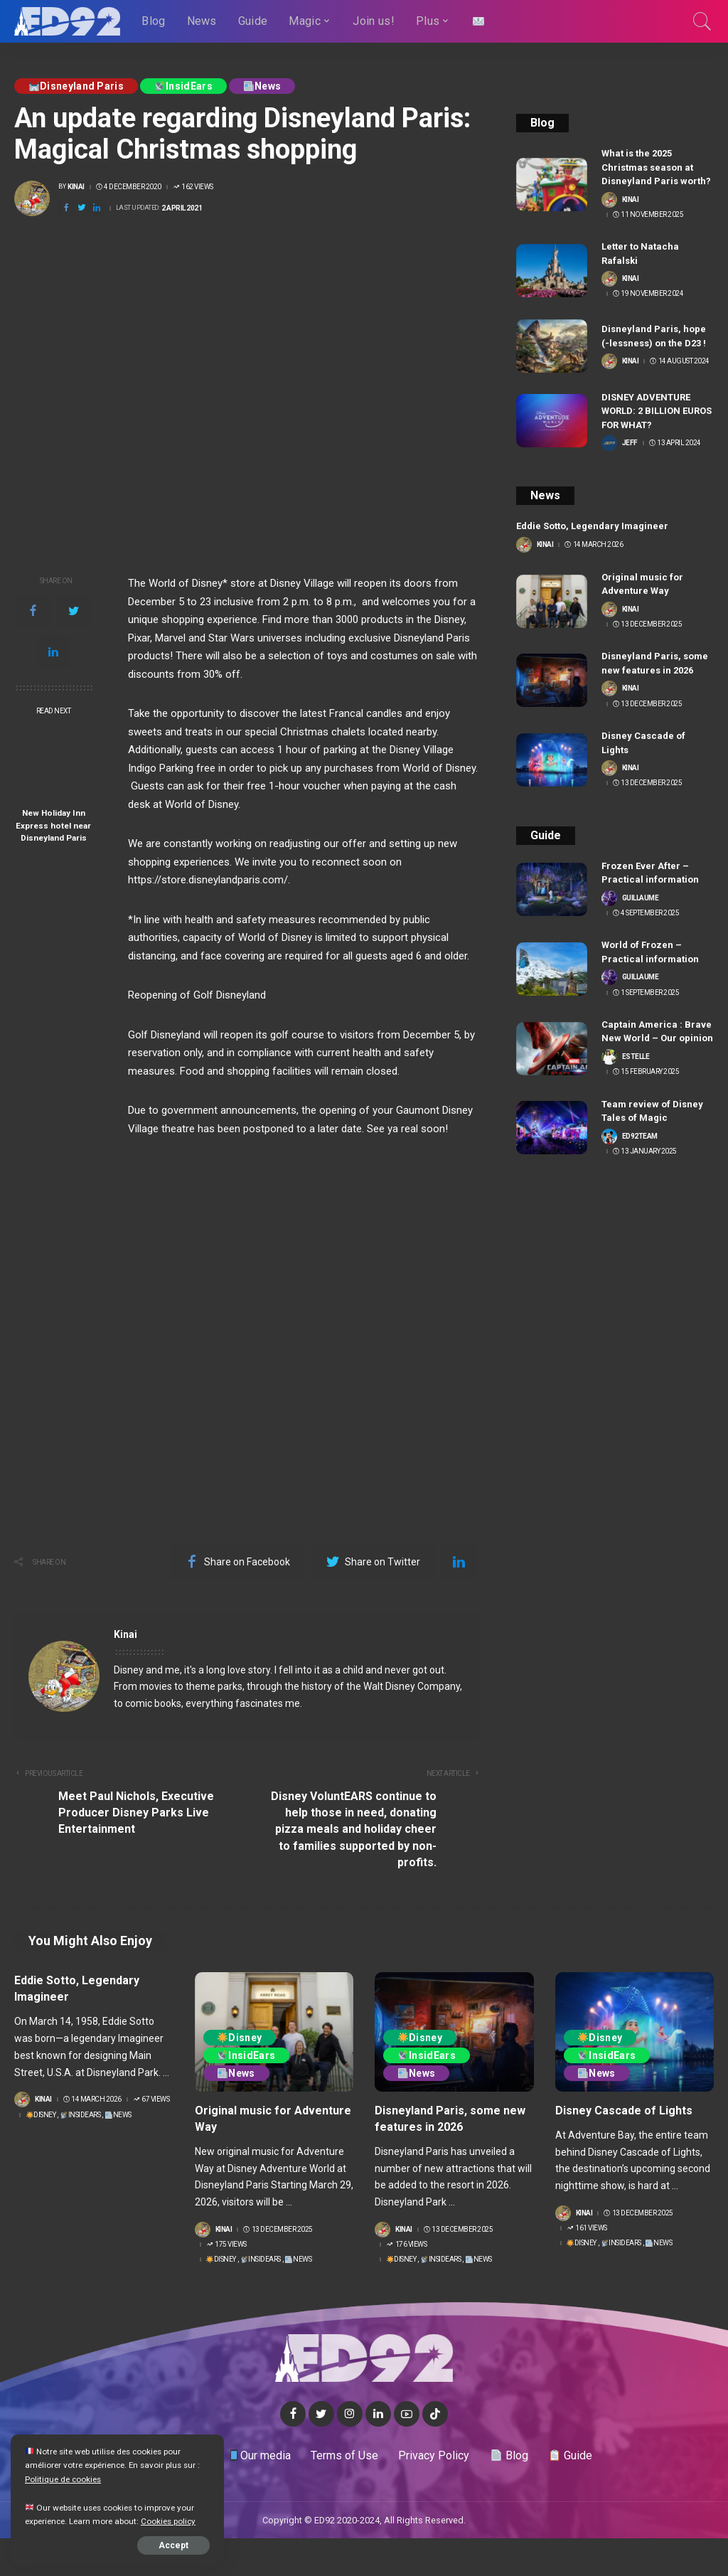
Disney (41, 2115)
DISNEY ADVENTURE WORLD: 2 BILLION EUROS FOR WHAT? (656, 411)
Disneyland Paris (76, 86)
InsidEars (184, 86)
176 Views (406, 2244)
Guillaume (640, 898)
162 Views (193, 187)
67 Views (151, 2099)
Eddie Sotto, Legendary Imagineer (592, 526)
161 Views (587, 2228)
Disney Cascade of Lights (623, 2110)
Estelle (636, 1056)
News (262, 86)
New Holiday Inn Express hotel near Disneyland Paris (53, 825)
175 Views (226, 2244)
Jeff (630, 443)
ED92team (640, 1136)
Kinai (76, 187)
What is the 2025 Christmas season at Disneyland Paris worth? (656, 167)
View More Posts (425, 1635)
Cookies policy (168, 2521)
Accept (173, 2545)
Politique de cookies (63, 2479)
